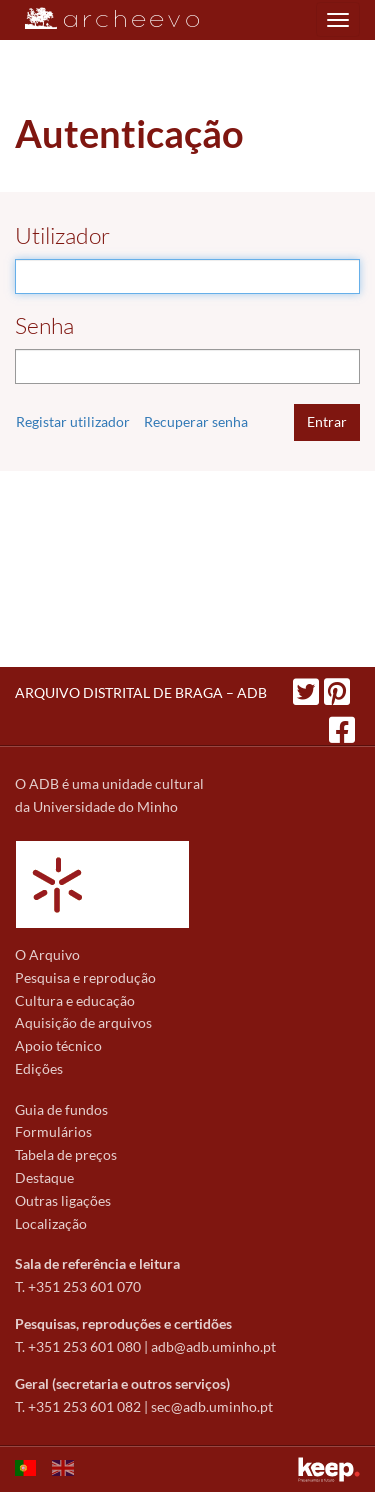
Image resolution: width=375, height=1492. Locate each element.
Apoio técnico (58, 1045)
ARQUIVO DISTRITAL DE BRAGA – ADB (141, 692)
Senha (44, 325)
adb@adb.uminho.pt (213, 1346)
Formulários (53, 1131)
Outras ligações (63, 1200)
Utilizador (62, 235)
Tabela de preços (66, 1154)
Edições (39, 1068)
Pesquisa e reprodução (85, 977)
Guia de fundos (61, 1109)
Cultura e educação (75, 1000)
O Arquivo (47, 954)
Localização (51, 1223)
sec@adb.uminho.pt (212, 1406)
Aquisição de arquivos (83, 1022)
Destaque (44, 1177)
